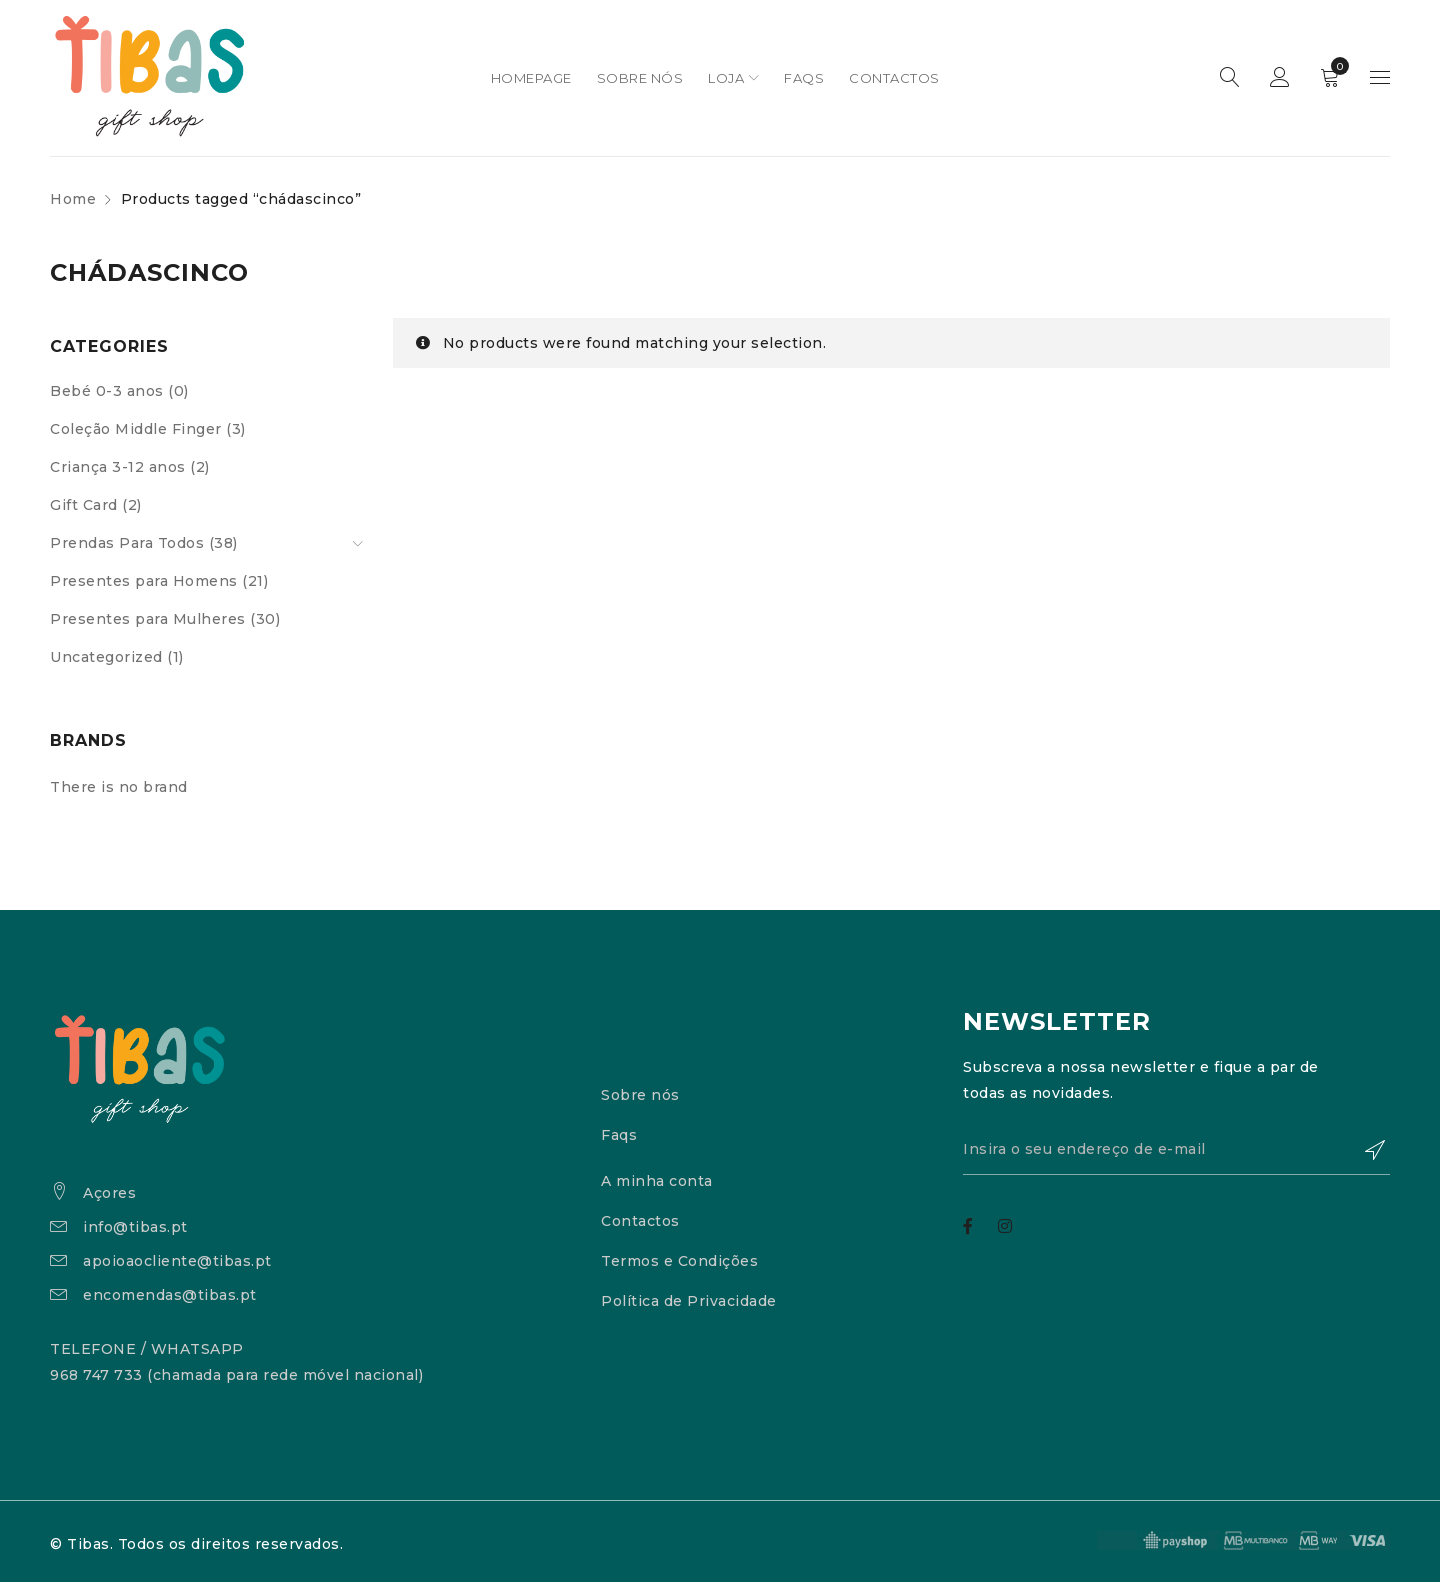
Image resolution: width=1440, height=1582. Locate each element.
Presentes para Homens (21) (159, 581)
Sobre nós (640, 1095)
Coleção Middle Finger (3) (148, 429)
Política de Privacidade (689, 1301)
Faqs (619, 1135)
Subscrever (1365, 1150)
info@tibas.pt (135, 1227)
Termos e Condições (679, 1261)
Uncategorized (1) (117, 657)
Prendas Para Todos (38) (144, 543)
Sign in (1280, 78)
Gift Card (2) (96, 505)
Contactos (640, 1221)
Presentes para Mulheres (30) (165, 619)
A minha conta (657, 1181)
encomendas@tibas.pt (170, 1295)
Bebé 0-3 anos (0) (119, 391)
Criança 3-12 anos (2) (130, 467)
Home (73, 199)
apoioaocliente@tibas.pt (177, 1261)
